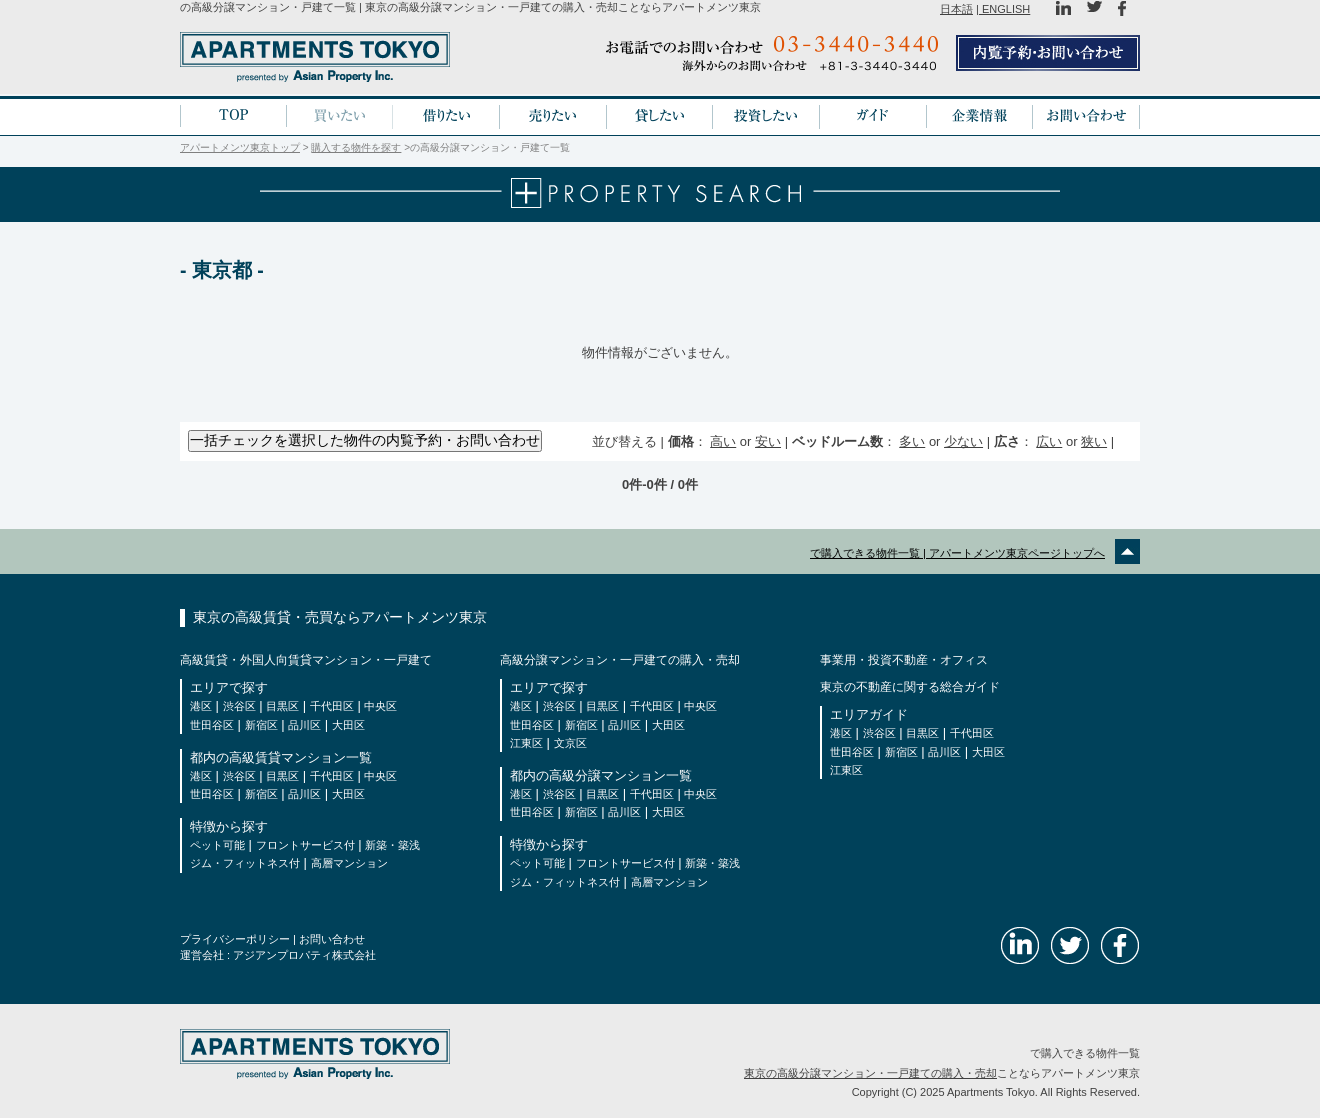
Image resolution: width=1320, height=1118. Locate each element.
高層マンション (349, 863)
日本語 (956, 9)
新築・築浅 (392, 845)
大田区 (348, 725)
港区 (201, 706)
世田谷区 (212, 725)
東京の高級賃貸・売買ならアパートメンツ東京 (340, 617)
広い (1049, 441)
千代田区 (332, 706)
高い (723, 441)
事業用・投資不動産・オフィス (904, 660)
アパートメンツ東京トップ (240, 147)
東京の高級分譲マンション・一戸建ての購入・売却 (870, 1073)
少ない (963, 441)
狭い (1094, 441)
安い (768, 441)
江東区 (526, 743)
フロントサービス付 (305, 845)
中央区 (380, 706)
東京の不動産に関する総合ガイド (910, 687)
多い (912, 441)
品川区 (304, 725)
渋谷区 (239, 706)
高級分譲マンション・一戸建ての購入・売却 (620, 660)
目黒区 (282, 706)
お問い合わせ (332, 939)
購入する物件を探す (356, 147)
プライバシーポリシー (235, 939)
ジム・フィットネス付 (245, 863)
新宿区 (261, 725)
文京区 (570, 743)
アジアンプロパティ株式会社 (304, 955)
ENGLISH (1004, 9)
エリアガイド (869, 714)
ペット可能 (217, 845)
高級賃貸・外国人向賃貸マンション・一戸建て (306, 660)
